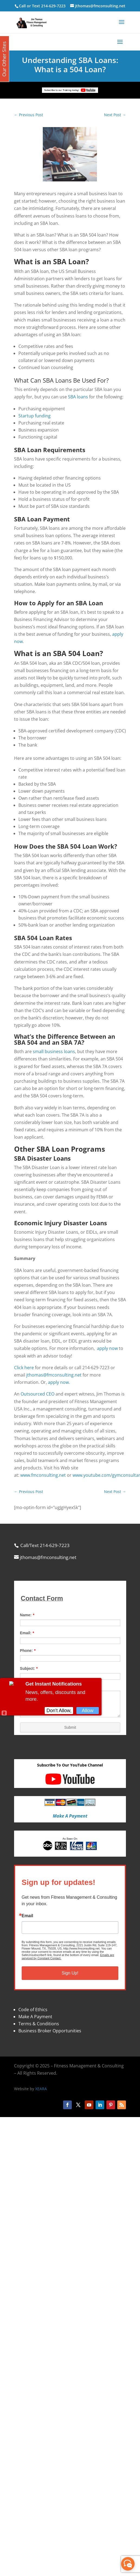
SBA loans (78, 397)
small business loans (54, 1051)
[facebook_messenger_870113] (128, 2564)
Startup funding (34, 416)
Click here (24, 1368)
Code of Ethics (32, 2010)
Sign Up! (70, 1973)
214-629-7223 (53, 5)
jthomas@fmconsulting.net (54, 1375)
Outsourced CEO (37, 1394)
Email (27, 1916)
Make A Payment (35, 2017)
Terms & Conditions (38, 2024)
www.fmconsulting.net (43, 1475)
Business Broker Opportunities (49, 2031)
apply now (107, 1348)
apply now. (59, 1382)
